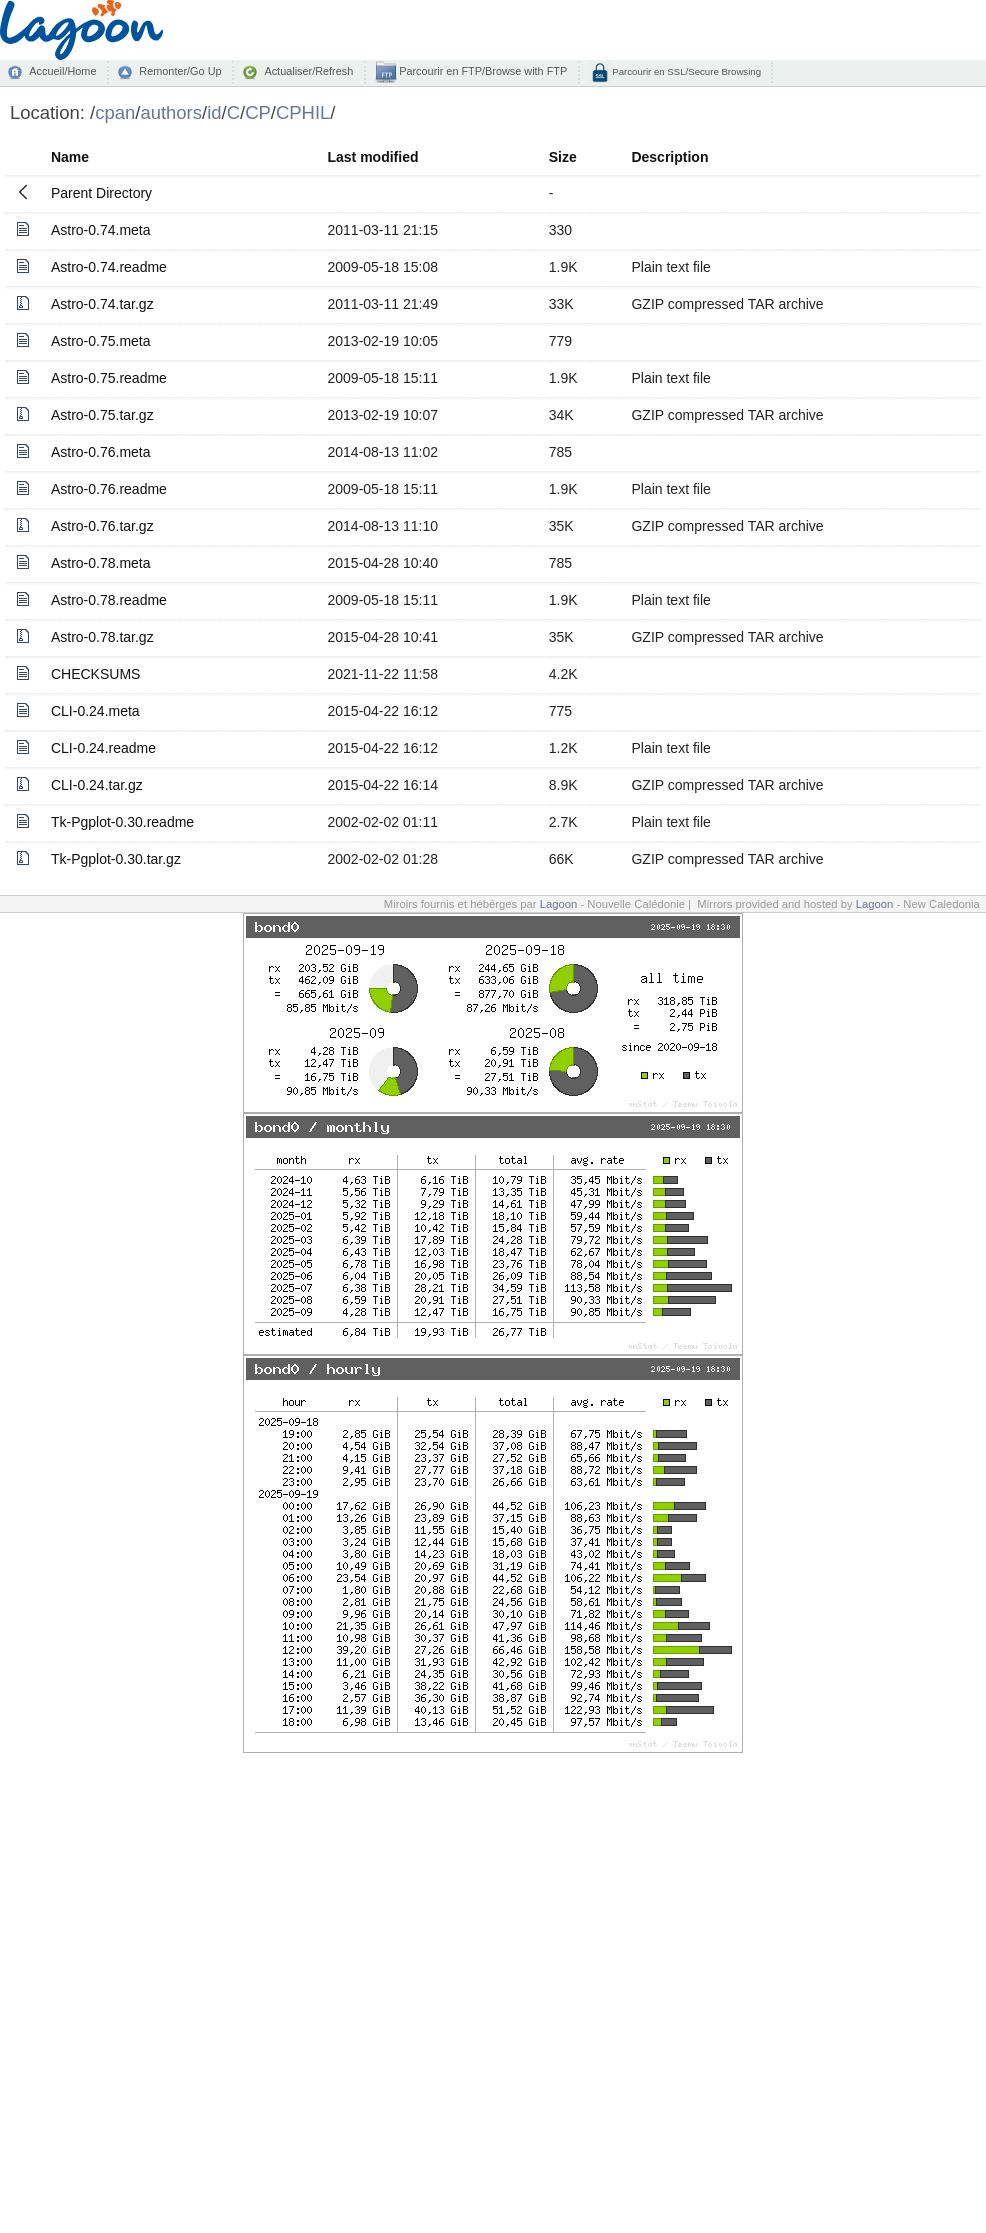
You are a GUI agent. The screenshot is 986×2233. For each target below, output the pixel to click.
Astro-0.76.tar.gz (102, 526)
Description (669, 157)
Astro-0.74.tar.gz (102, 304)
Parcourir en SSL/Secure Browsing (685, 71)
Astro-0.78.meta (101, 563)
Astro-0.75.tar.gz (102, 415)
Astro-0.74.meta (101, 230)
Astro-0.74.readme (109, 267)
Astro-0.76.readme (109, 489)
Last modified (372, 157)
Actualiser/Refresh (308, 71)
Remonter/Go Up (180, 71)
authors (171, 112)
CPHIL (303, 112)
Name (70, 157)
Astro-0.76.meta (101, 452)
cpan (115, 112)
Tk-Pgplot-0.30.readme (122, 822)
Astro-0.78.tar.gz (102, 637)
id (214, 112)
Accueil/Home (62, 71)
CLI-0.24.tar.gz (97, 785)
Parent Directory (101, 193)
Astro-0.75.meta (101, 341)
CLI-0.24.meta (95, 711)
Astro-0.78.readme (109, 600)
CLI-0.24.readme (103, 748)
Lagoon (559, 904)
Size (563, 157)
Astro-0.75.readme (109, 378)
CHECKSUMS (95, 674)
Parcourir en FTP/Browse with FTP (481, 71)
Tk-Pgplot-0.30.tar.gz (116, 859)
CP (258, 112)
